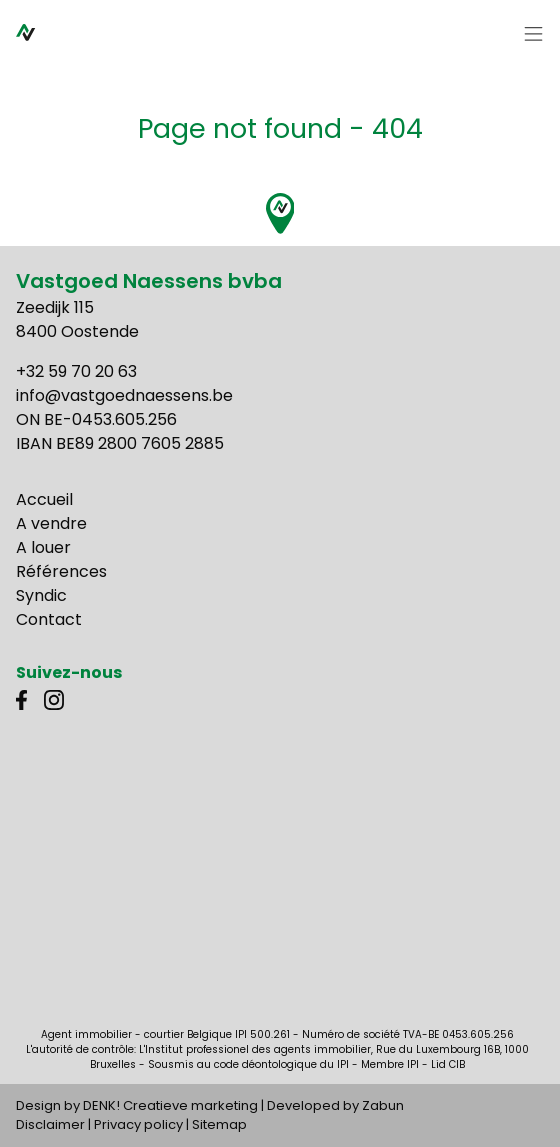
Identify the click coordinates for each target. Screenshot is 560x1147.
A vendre (51, 523)
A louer (43, 547)
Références (61, 571)
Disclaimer (50, 1124)
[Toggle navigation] (534, 35)
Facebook (26, 700)
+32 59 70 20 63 (76, 371)
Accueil (44, 499)
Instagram (54, 700)
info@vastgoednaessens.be (124, 395)
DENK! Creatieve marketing (170, 1105)
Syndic (41, 595)
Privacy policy (138, 1124)
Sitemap (219, 1124)
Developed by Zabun (335, 1105)
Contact (49, 619)
